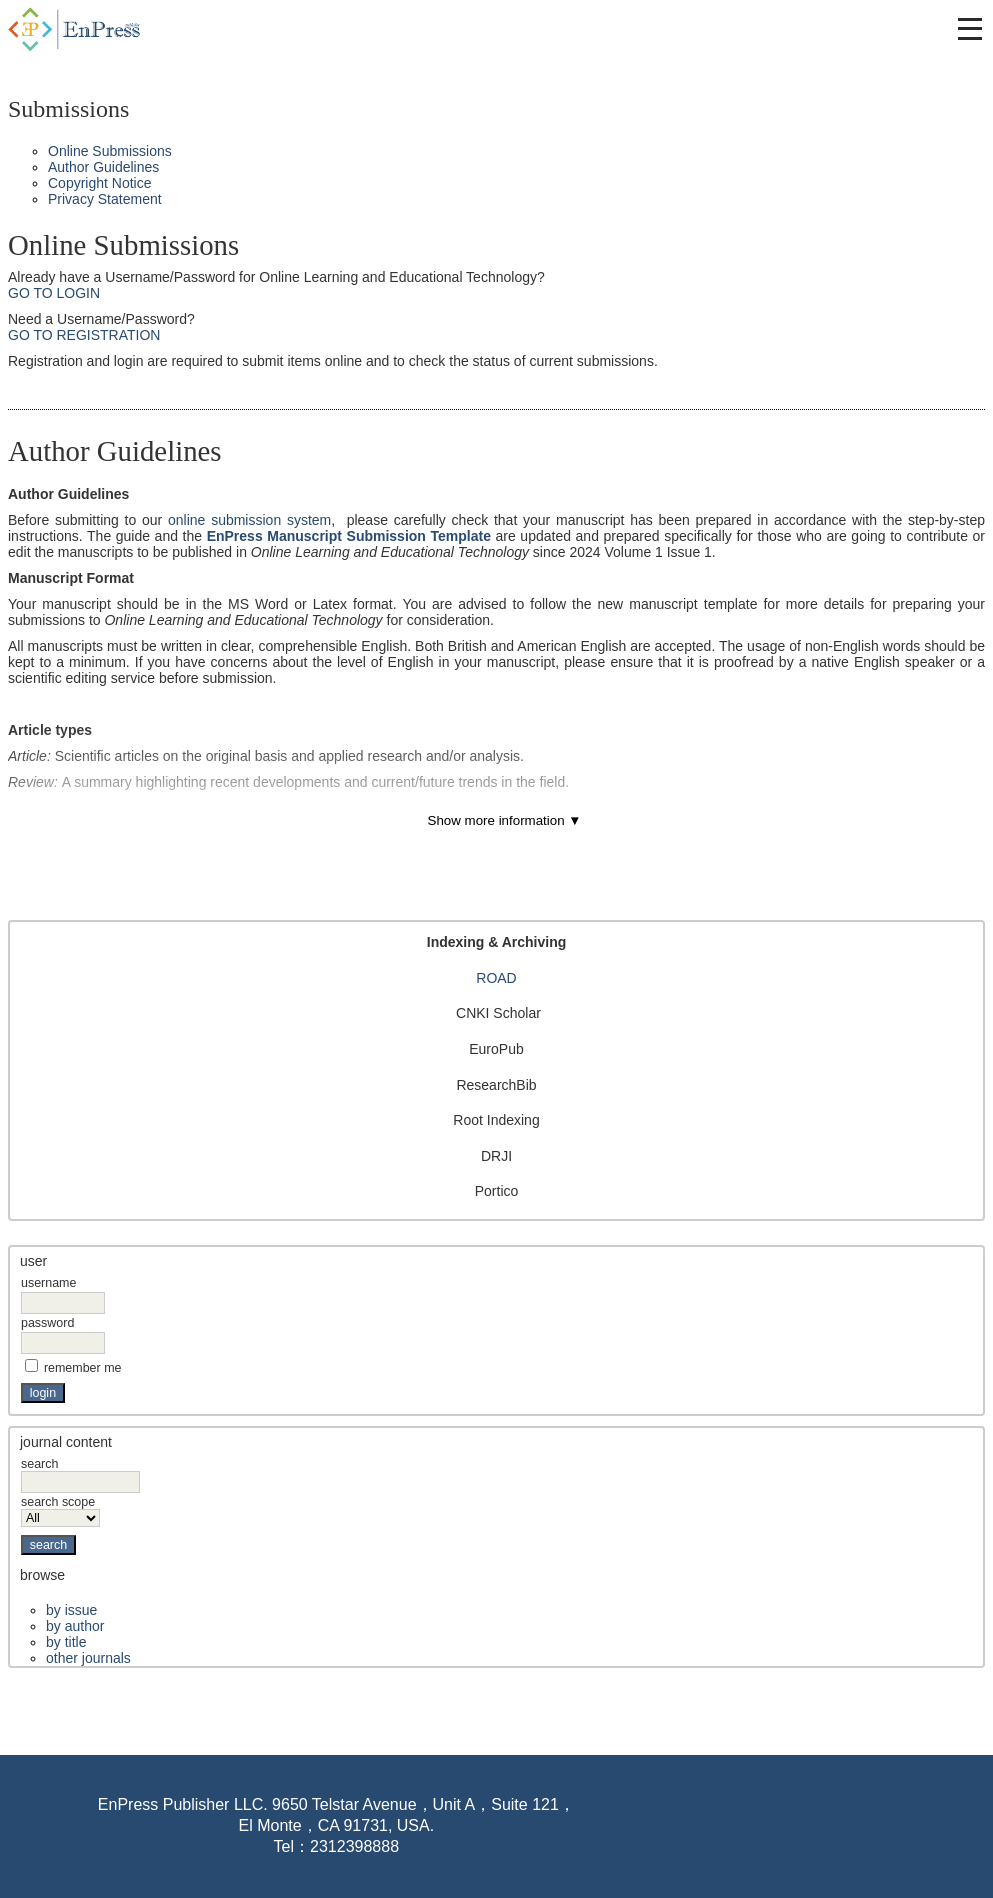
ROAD (496, 978)
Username (48, 1283)
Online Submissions (110, 151)
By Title (66, 1642)
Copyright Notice (100, 183)
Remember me (83, 1368)
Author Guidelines (103, 167)
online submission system (249, 520)
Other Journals (88, 1658)
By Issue (71, 1610)
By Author (75, 1626)
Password (47, 1323)
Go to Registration (84, 335)
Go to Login (54, 293)
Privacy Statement (105, 199)
